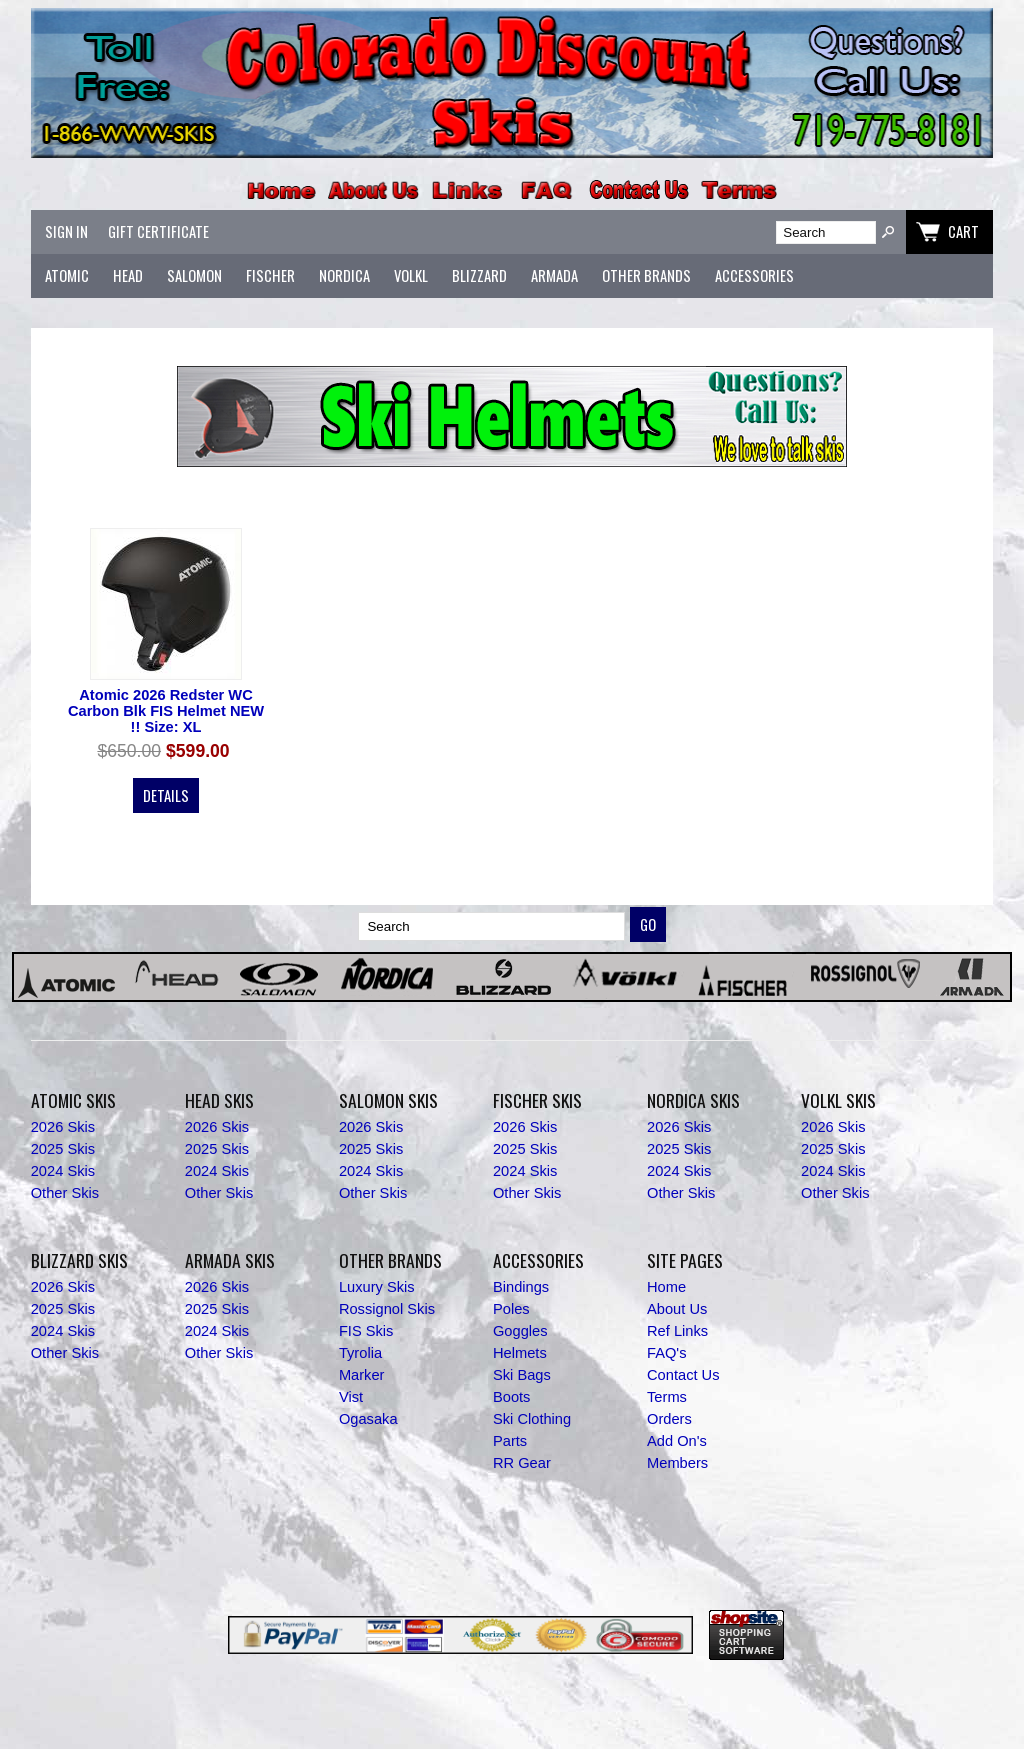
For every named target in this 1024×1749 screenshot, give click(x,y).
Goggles (520, 1331)
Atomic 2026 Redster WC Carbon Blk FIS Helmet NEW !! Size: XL (166, 711)
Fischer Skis (537, 1100)
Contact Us (683, 1375)
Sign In (66, 231)
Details (166, 795)
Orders (669, 1419)
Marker (362, 1375)
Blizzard (479, 275)
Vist (351, 1397)
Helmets (520, 1353)
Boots (511, 1397)
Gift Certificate (158, 231)
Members (677, 1463)
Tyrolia (360, 1353)
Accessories (754, 275)
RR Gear (522, 1463)
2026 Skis (63, 1127)
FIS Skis (366, 1331)
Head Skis (219, 1100)
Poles (511, 1309)
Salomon (194, 275)
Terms (667, 1397)
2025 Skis (63, 1149)
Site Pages (685, 1260)
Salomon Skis (388, 1100)
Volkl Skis (838, 1100)
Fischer (270, 275)
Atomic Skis (73, 1100)
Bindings (521, 1287)
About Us (677, 1309)
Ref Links (677, 1331)
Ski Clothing (532, 1419)
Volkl (411, 275)
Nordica (344, 275)
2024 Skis (63, 1171)
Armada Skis (230, 1260)
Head (128, 275)
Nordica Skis (693, 1100)
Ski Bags (522, 1375)
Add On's (677, 1441)
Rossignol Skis (387, 1309)
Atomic (67, 275)
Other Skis (65, 1193)
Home (666, 1287)
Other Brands (646, 275)
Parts (510, 1441)
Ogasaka (368, 1419)
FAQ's (666, 1353)
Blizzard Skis (79, 1260)
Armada (554, 275)
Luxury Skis (377, 1287)
